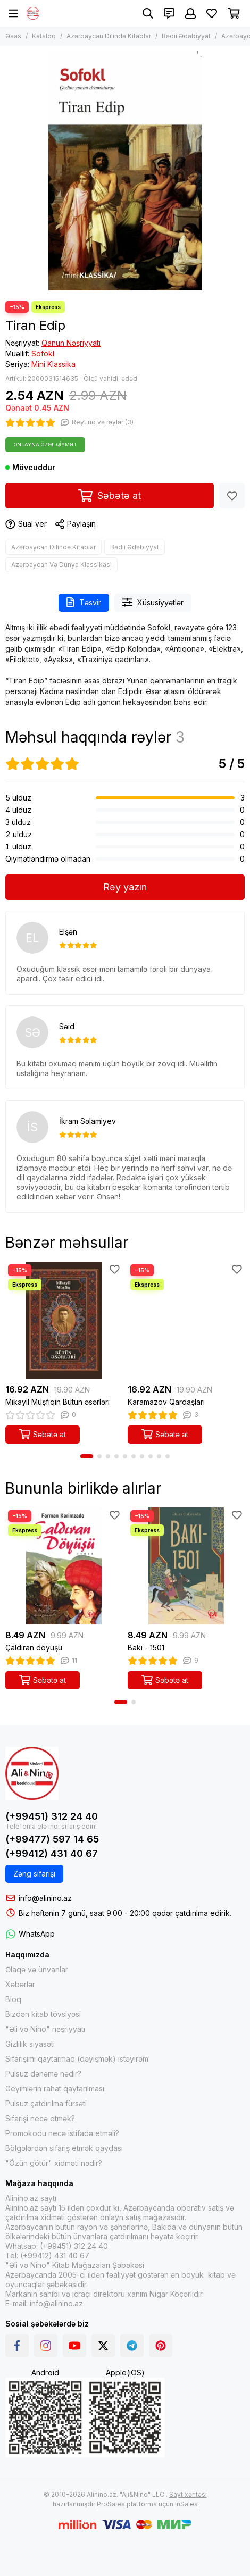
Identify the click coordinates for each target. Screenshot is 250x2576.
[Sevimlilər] (211, 13)
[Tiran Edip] (125, 170)
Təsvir (83, 602)
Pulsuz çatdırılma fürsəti (46, 2103)
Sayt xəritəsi (188, 2494)
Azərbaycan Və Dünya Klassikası (61, 565)
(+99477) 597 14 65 (52, 1839)
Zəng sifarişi (34, 1873)
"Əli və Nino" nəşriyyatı (45, 2028)
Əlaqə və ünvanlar (36, 1969)
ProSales (111, 2504)
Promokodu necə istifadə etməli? (62, 2133)
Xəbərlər (20, 1984)
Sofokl (42, 353)
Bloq (13, 1999)
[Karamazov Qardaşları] (186, 1320)
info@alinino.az (45, 1898)
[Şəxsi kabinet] (190, 13)
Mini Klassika (53, 364)
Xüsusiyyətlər (153, 602)
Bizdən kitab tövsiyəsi (43, 2014)
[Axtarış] (148, 13)
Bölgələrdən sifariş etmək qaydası (64, 2148)
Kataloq (44, 36)
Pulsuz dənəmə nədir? (43, 2073)
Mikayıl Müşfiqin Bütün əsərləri (57, 1401)
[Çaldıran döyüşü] (63, 1565)
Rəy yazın (125, 887)
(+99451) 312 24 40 (51, 1816)
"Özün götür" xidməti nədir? (53, 2162)
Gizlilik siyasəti (30, 2043)
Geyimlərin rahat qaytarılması (54, 2088)
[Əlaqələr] (169, 13)
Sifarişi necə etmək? (40, 2118)
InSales (186, 2504)
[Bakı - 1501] (186, 1565)
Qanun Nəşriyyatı (71, 342)
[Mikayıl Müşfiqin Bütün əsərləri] (63, 1320)
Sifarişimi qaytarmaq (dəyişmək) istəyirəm (76, 2058)
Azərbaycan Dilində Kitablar (108, 36)
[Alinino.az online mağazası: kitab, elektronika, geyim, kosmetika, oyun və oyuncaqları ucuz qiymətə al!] (33, 13)
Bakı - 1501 (146, 1647)
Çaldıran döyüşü (33, 1647)
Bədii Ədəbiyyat (186, 36)
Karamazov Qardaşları (166, 1401)
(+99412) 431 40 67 (51, 1853)
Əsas (13, 36)
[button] (86, 1456)
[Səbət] (233, 13)
